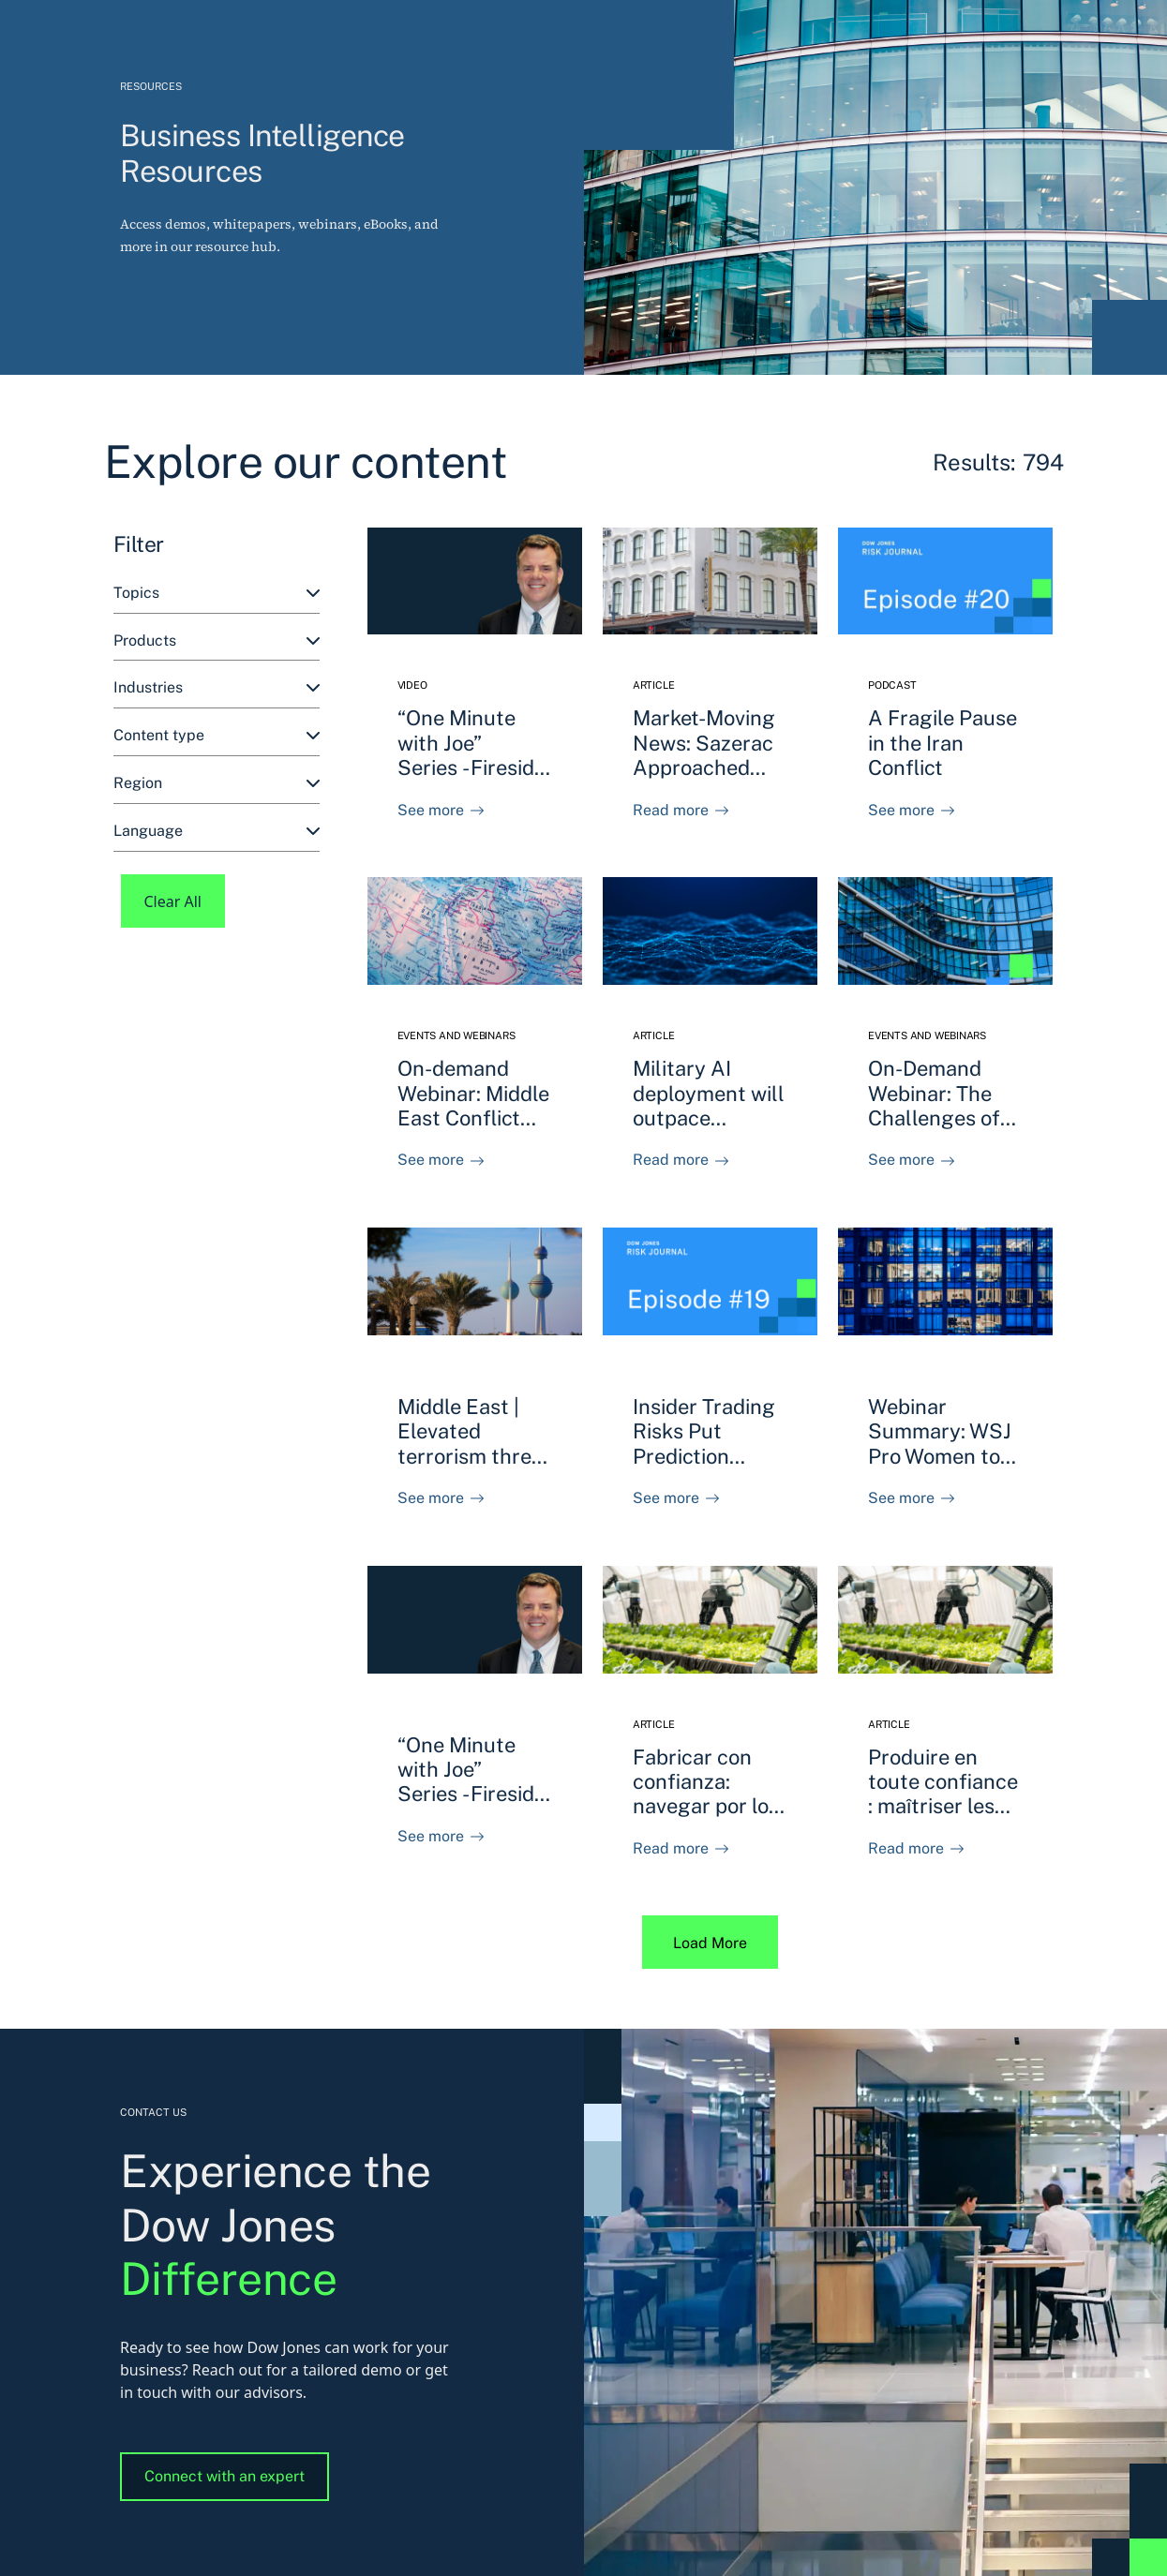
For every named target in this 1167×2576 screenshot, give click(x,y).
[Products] (216, 641)
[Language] (216, 832)
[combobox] (216, 593)
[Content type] (216, 736)
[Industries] (216, 688)
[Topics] (216, 593)
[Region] (216, 784)
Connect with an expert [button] (224, 2476)
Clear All (173, 901)
